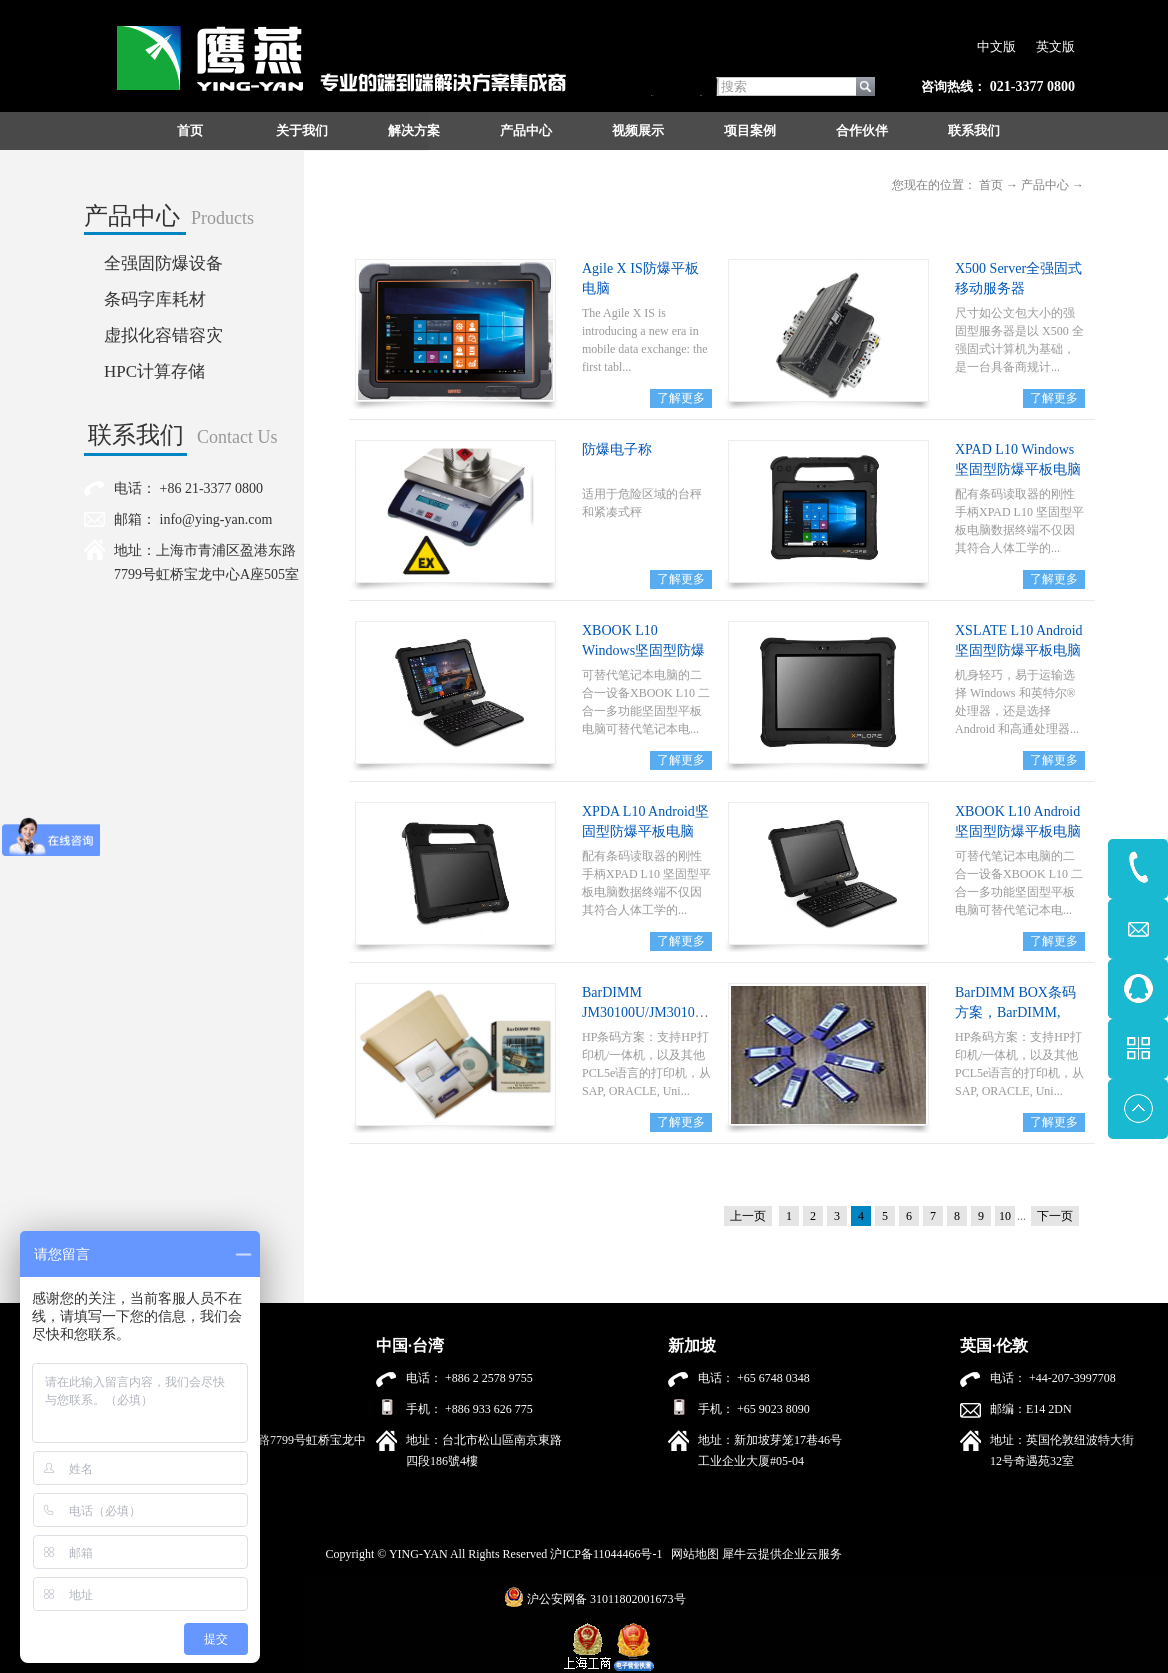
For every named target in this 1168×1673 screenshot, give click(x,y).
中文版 (996, 46)
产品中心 (1045, 185)
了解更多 (681, 398)
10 (1005, 1216)
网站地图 (692, 1554)
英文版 (1055, 46)
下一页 (1055, 1216)
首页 (190, 130)
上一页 (748, 1216)
